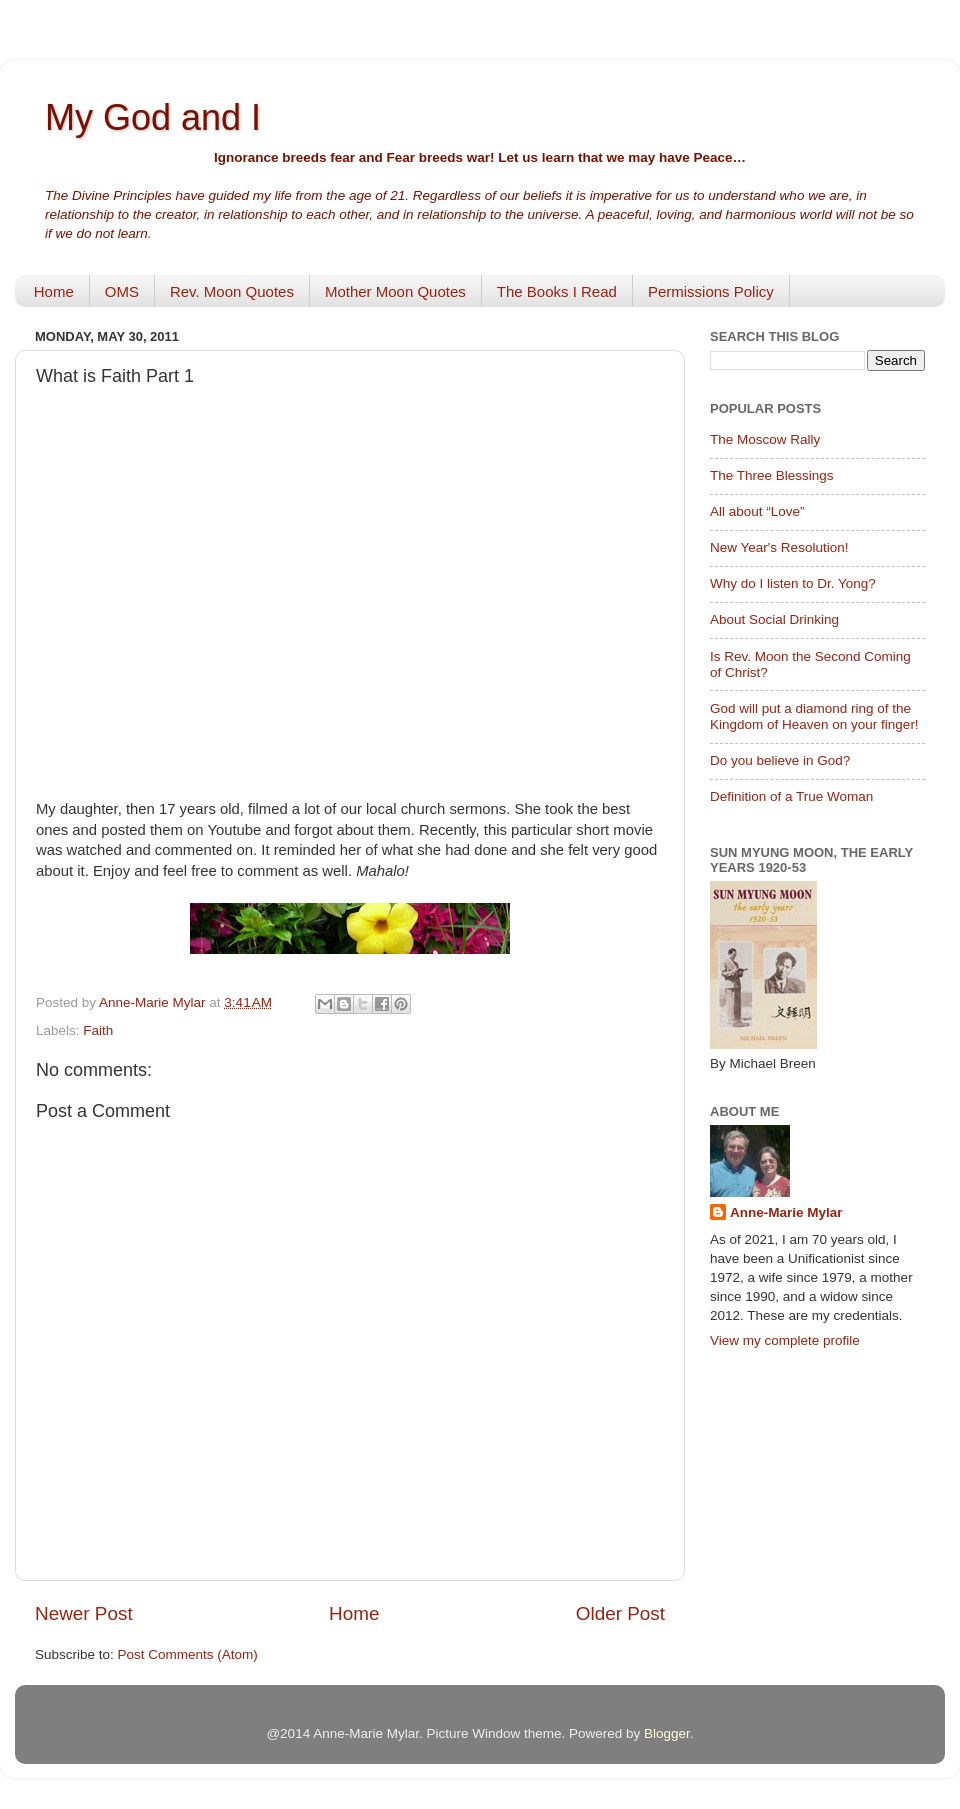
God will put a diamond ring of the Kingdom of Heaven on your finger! (814, 716)
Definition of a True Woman (791, 796)
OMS (122, 291)
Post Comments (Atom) (188, 1654)
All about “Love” (757, 511)
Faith (98, 1030)
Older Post (620, 1613)
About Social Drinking (774, 619)
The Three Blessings (772, 475)
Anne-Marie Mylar (786, 1212)
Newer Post (84, 1613)
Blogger (667, 1733)
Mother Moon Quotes (395, 291)
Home (54, 291)
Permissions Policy (711, 291)
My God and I (153, 117)
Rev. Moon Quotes (232, 291)
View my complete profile (785, 1340)
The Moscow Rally (765, 439)
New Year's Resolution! (779, 547)
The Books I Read (557, 291)
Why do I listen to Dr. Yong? (793, 583)
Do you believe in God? (780, 760)
